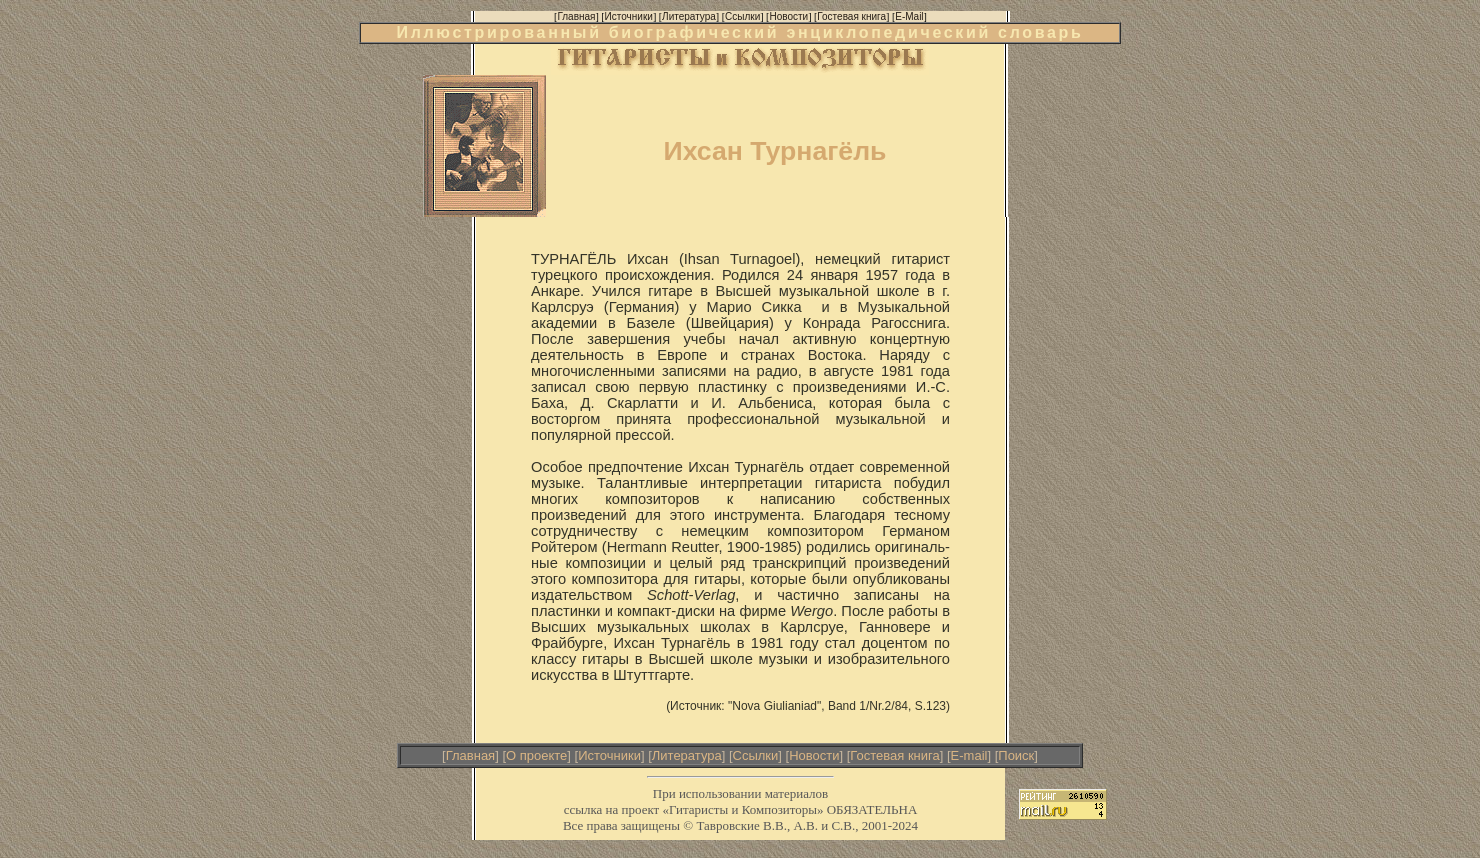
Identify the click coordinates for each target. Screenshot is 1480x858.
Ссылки (756, 755)
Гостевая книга (894, 755)
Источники (609, 755)
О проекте (536, 755)
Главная (470, 755)
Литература (687, 755)
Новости (814, 755)
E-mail (969, 755)
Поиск (1016, 755)
